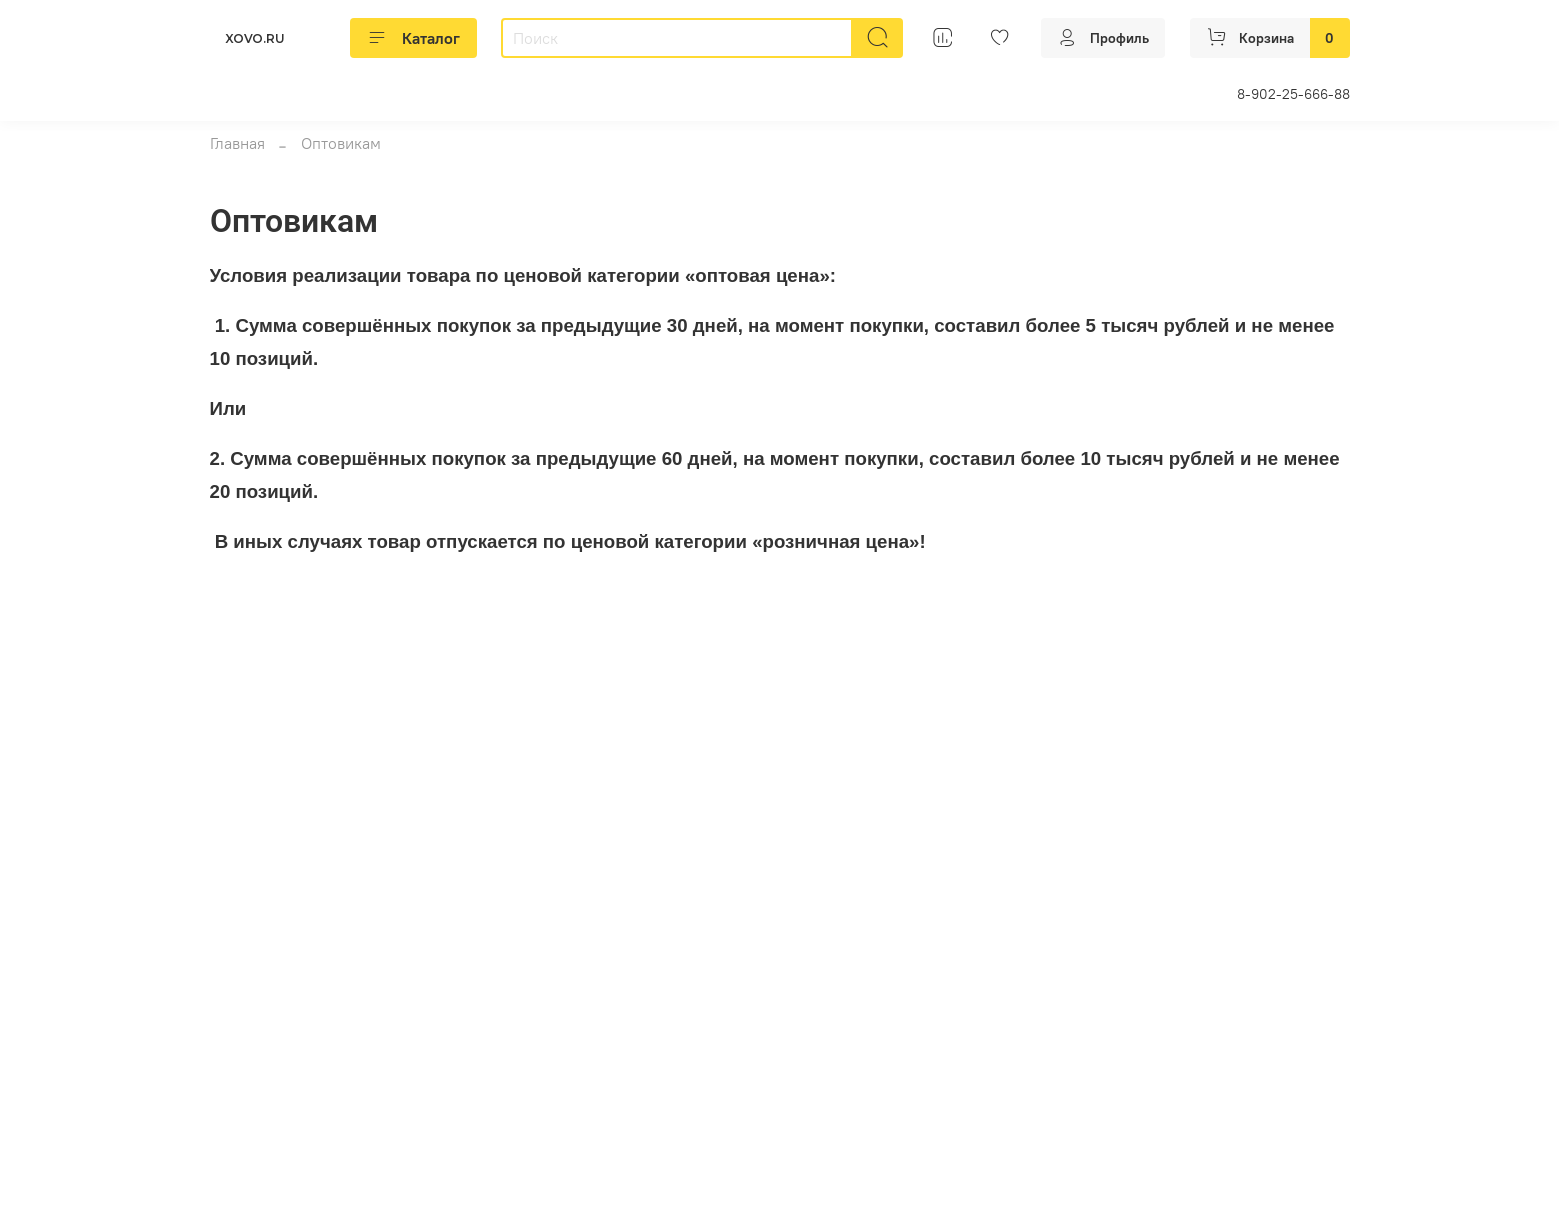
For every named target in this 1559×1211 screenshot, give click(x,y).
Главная (237, 143)
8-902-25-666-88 (1293, 94)
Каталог (413, 38)
